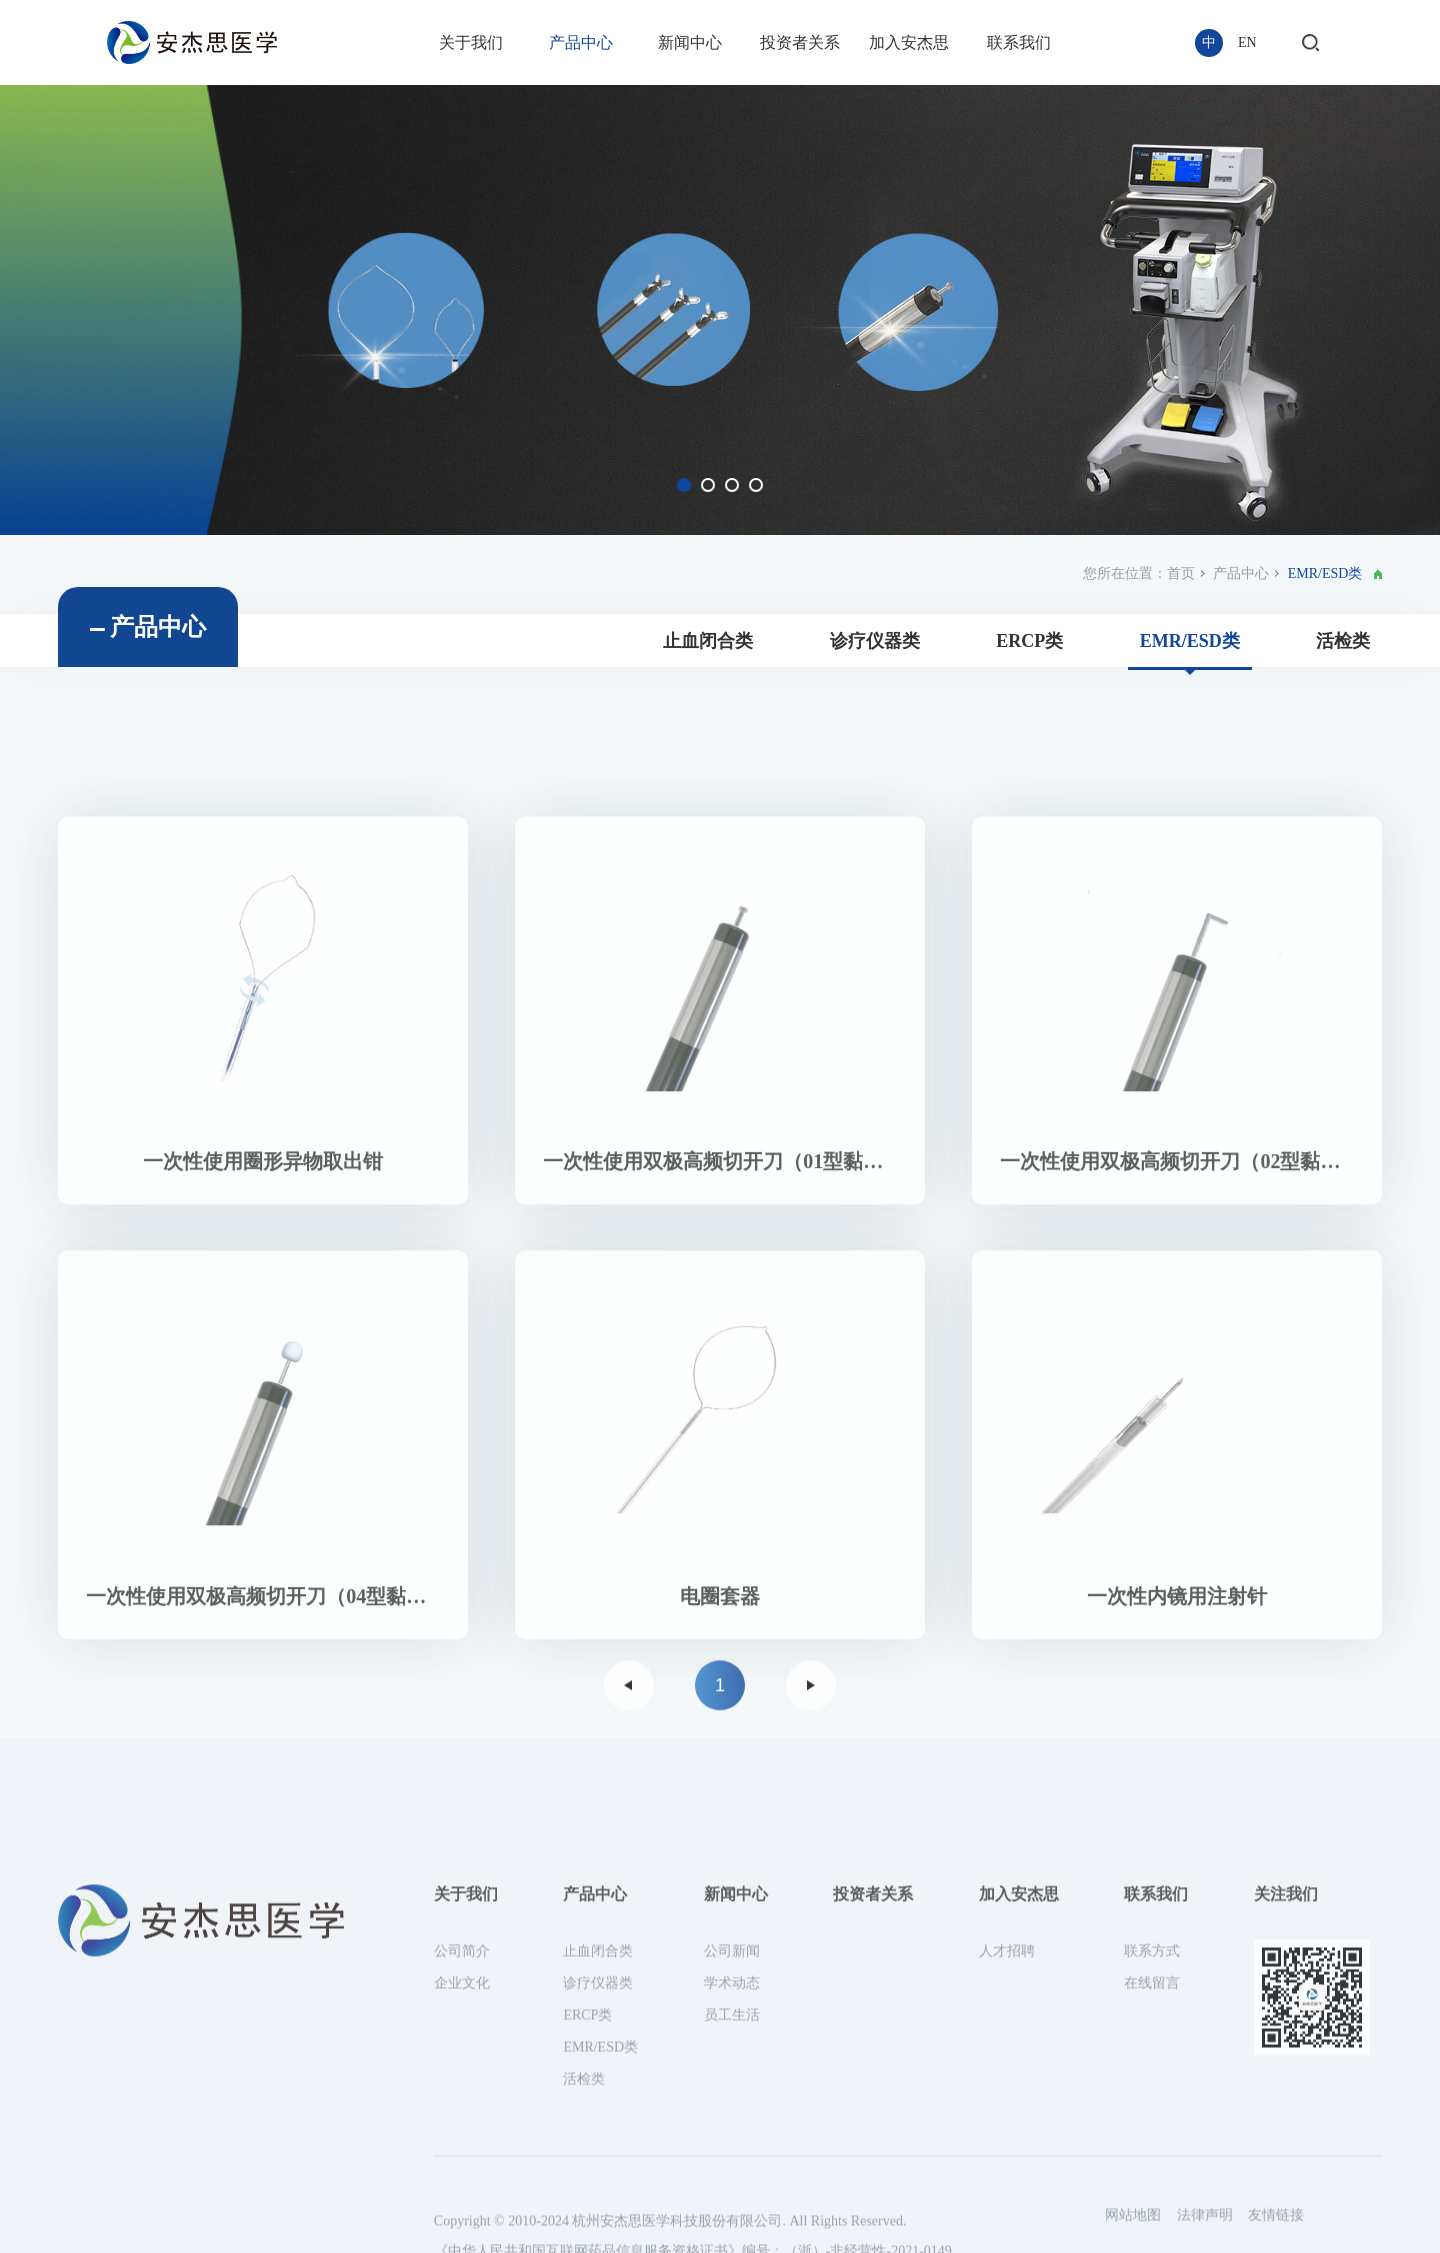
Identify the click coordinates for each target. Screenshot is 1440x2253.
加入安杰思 (909, 42)
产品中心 (581, 42)
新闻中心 (690, 42)
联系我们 (1019, 42)
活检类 (1343, 651)
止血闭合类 (708, 651)
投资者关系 (800, 42)
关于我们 (471, 42)
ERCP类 (1029, 651)
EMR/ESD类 (1190, 651)
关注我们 (1286, 2209)
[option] (720, 310)
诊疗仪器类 (875, 651)
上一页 (629, 1790)
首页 (1181, 583)
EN (1247, 42)
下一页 (811, 1790)
